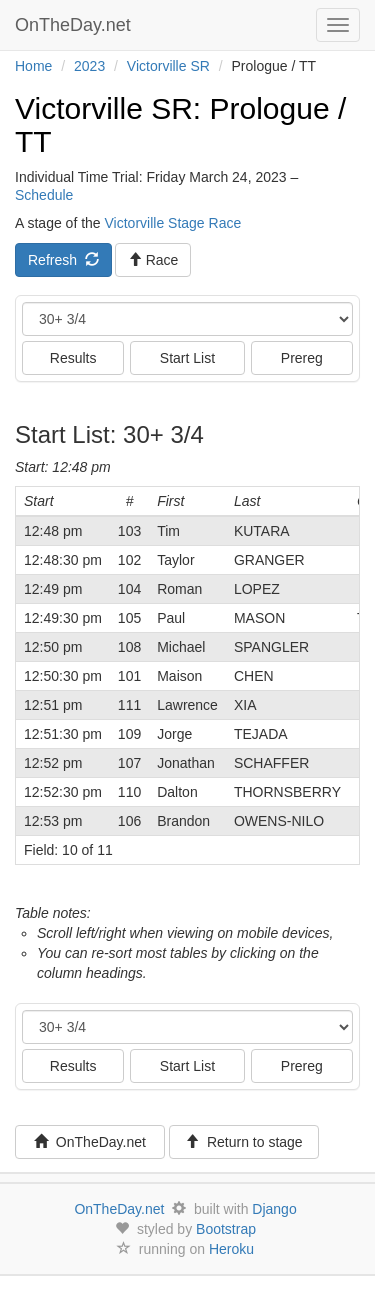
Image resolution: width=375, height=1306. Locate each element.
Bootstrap (226, 1229)
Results (73, 358)
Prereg (302, 358)
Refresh (63, 260)
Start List (187, 358)
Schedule (44, 195)
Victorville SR (168, 66)
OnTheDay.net (75, 25)
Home (33, 66)
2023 (89, 66)
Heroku (231, 1249)
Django (274, 1209)
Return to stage (244, 1142)
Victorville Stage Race (173, 223)
